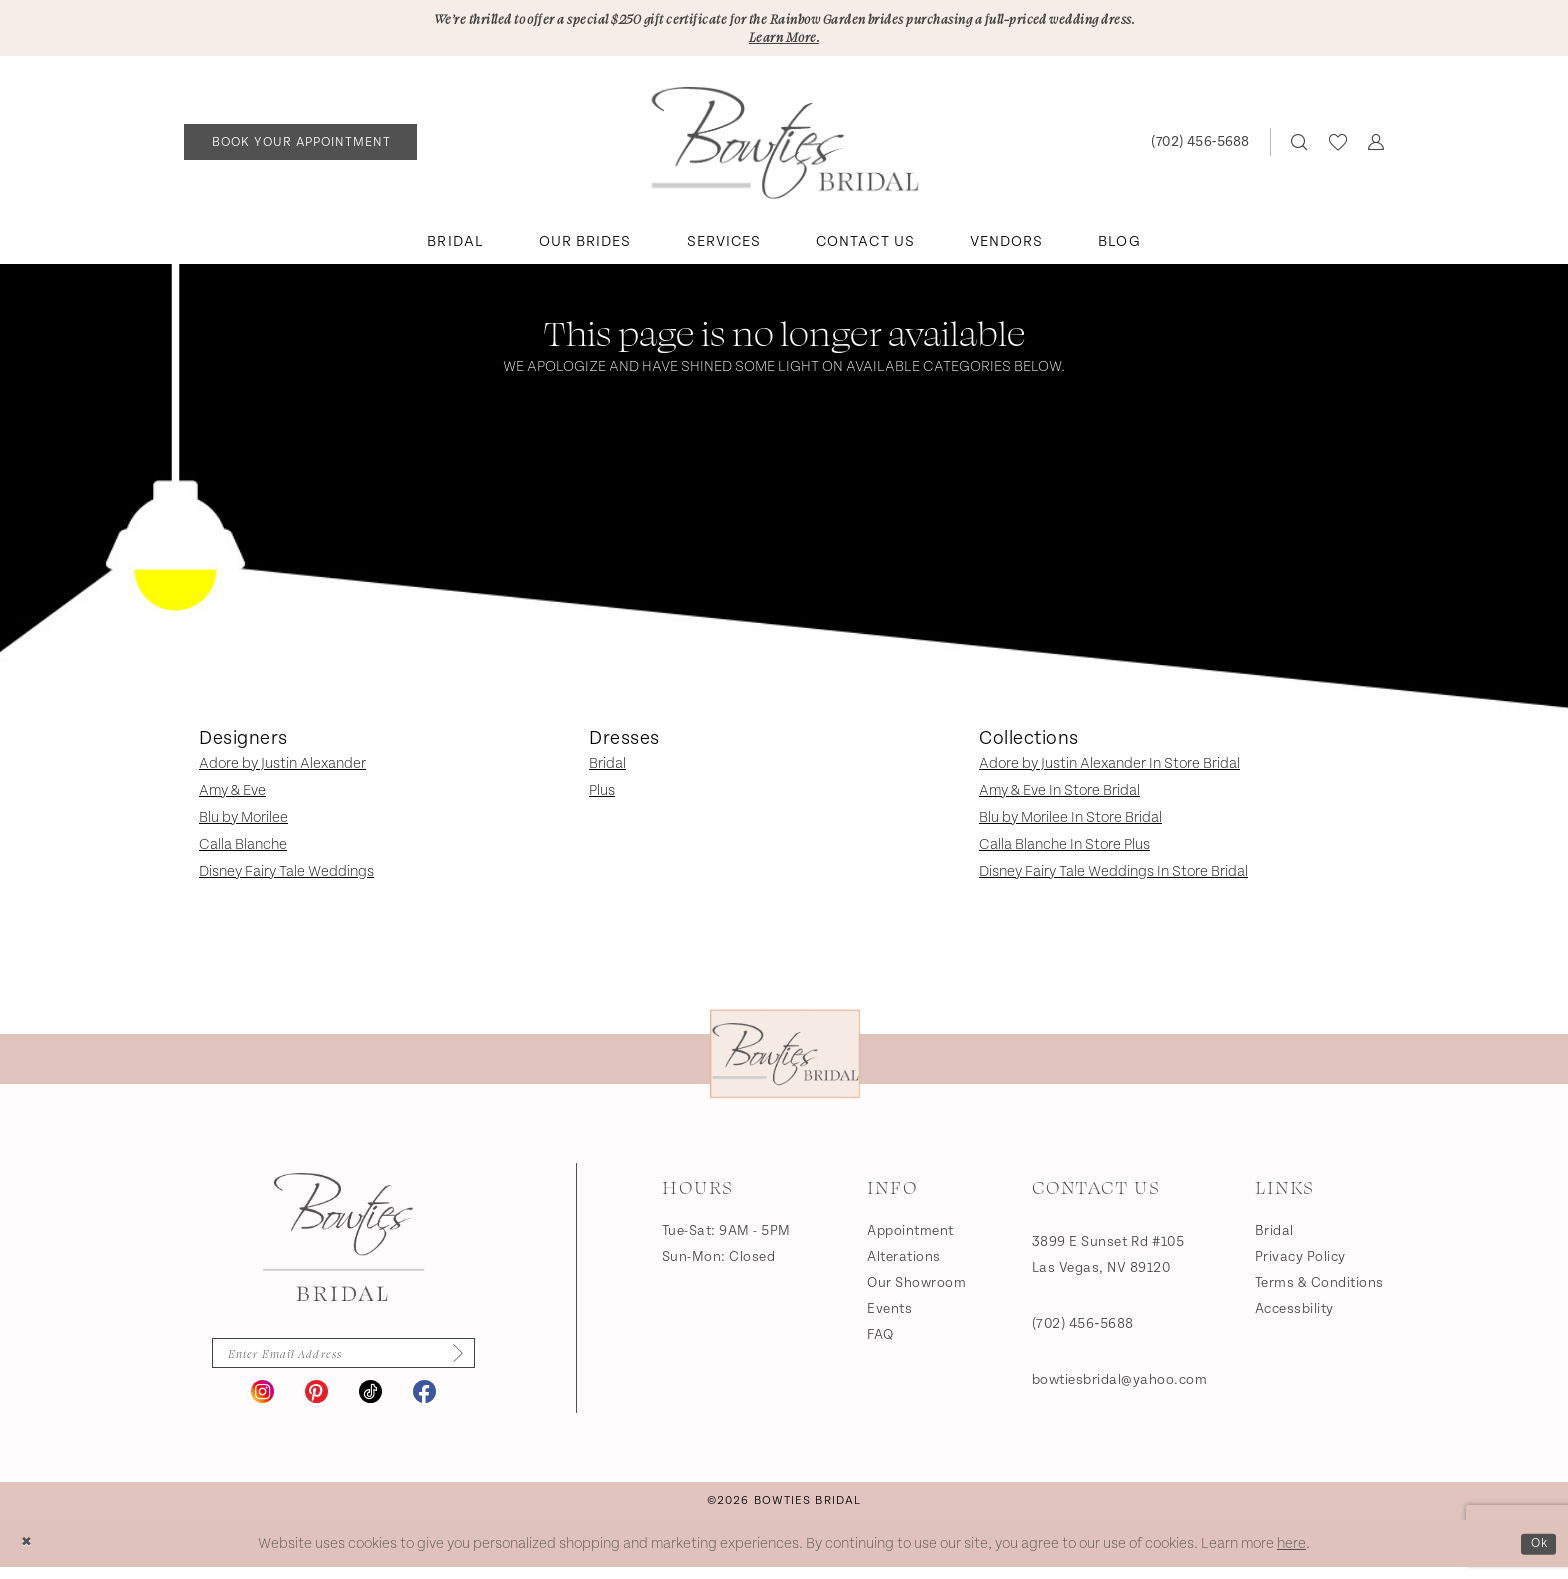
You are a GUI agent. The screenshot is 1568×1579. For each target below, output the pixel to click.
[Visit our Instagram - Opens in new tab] (262, 1403)
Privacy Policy (1300, 1263)
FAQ (880, 1341)
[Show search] (1299, 148)
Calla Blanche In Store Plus (1064, 850)
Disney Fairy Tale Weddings (286, 877)
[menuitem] (301, 148)
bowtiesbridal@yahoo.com (1120, 1386)
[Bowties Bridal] (343, 1243)
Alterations (904, 1263)
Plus (602, 796)
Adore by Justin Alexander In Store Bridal (1109, 769)
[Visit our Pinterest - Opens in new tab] (316, 1403)
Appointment (910, 1237)
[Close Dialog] (29, 1555)
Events (889, 1315)
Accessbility (1294, 1315)
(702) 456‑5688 (1083, 1330)
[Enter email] (343, 1362)
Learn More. (784, 41)
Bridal (607, 769)
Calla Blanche (243, 850)
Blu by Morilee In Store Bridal (1070, 823)
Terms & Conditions (1319, 1289)
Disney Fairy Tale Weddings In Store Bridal (1113, 877)
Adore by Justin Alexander (282, 769)
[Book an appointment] (300, 148)
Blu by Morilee (243, 823)
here (1291, 1555)
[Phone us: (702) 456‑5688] (1199, 148)
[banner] (784, 149)
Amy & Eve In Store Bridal (1059, 796)
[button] (1375, 148)
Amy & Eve (232, 796)
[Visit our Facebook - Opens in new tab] (424, 1403)
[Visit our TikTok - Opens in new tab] (370, 1403)
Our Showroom (916, 1289)
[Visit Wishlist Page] (1337, 148)
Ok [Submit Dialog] (1535, 1554)
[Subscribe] (471, 1362)
